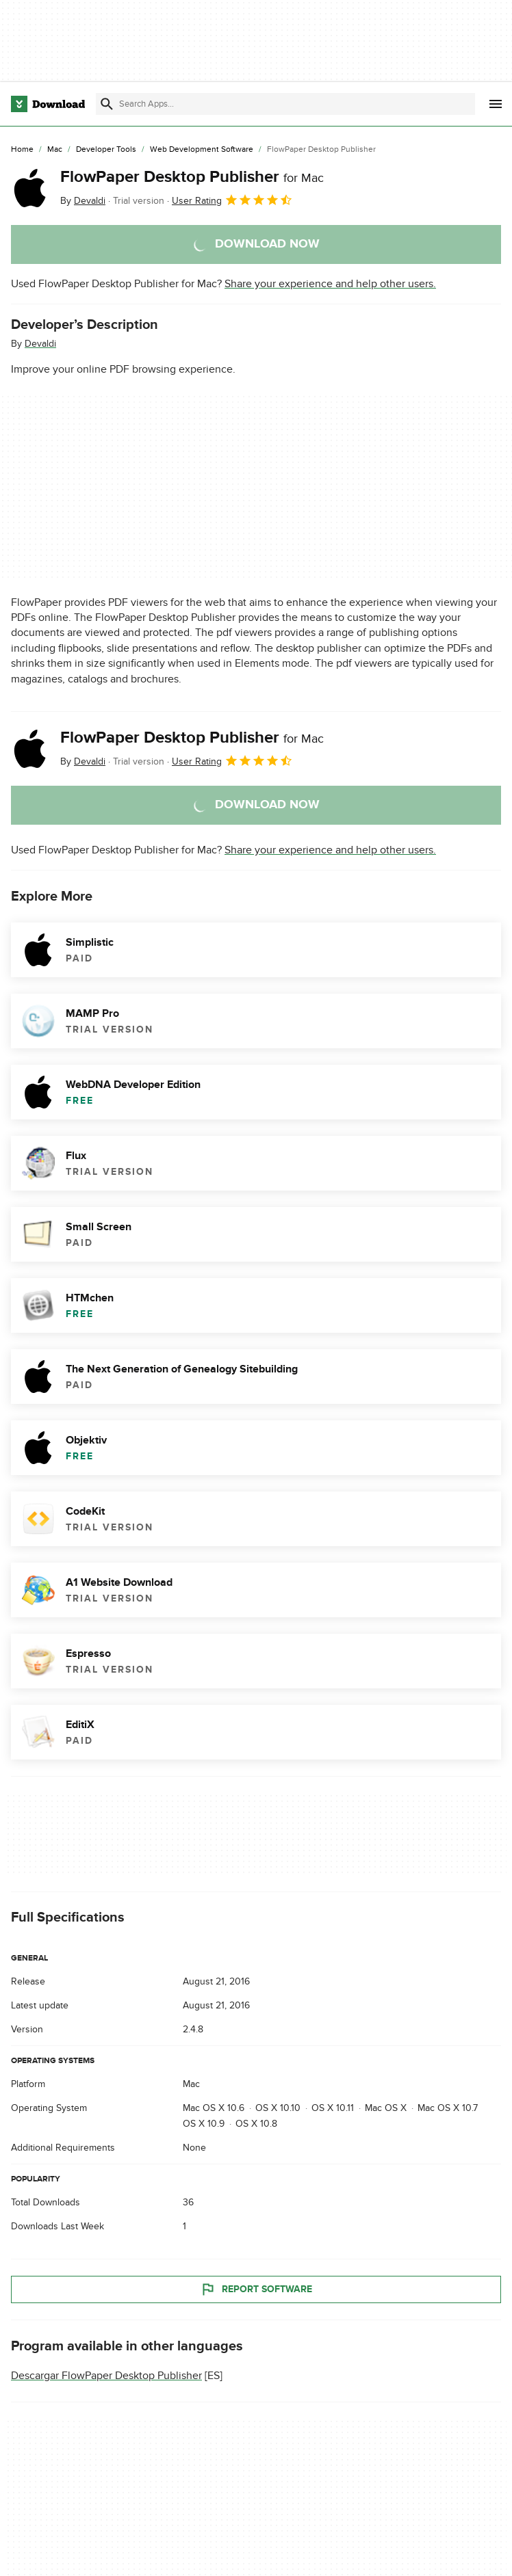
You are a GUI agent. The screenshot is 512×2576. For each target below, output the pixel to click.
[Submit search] (107, 104)
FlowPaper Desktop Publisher (192, 177)
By (82, 201)
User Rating (232, 200)
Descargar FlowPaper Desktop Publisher (106, 2376)
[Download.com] (48, 104)
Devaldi (40, 343)
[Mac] (54, 150)
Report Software (256, 2290)
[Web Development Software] (201, 150)
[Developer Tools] (106, 150)
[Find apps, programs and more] (285, 104)
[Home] (22, 150)
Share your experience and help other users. (330, 284)
